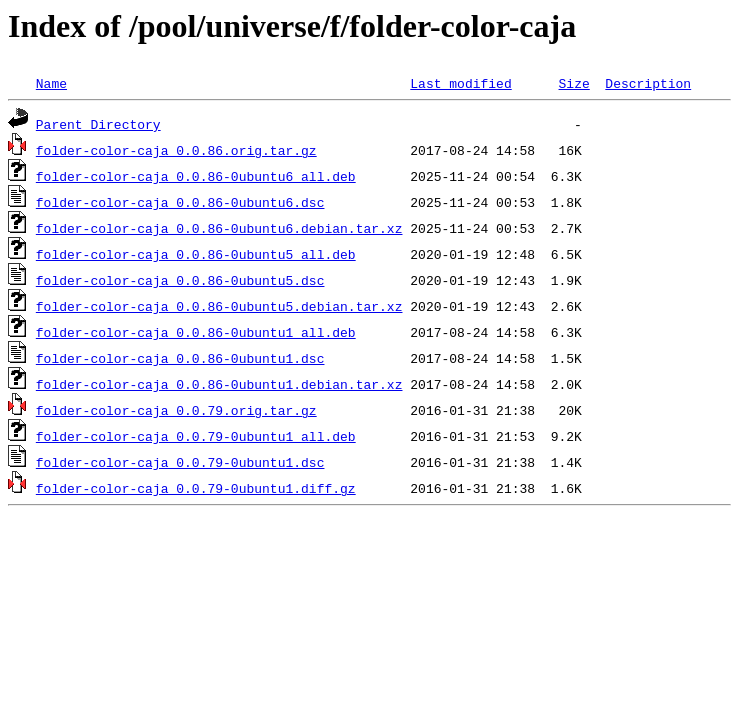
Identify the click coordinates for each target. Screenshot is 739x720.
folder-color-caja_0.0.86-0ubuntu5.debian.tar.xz (219, 306)
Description (648, 83)
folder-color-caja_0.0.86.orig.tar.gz (176, 150)
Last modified (460, 83)
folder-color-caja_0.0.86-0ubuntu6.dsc (180, 202)
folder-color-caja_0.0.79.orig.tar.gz (176, 410)
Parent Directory (98, 124)
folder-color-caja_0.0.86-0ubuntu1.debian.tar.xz (219, 384)
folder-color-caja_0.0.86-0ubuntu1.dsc (180, 358)
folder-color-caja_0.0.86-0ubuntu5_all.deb (196, 254)
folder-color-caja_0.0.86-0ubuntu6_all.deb (196, 176)
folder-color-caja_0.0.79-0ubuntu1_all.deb (196, 436)
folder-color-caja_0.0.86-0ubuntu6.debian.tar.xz (219, 228)
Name (51, 83)
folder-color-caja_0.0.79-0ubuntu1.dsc (180, 462)
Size (573, 83)
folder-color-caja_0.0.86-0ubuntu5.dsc (180, 280)
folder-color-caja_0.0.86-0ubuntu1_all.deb (196, 332)
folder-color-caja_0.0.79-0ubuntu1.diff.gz (196, 488)
